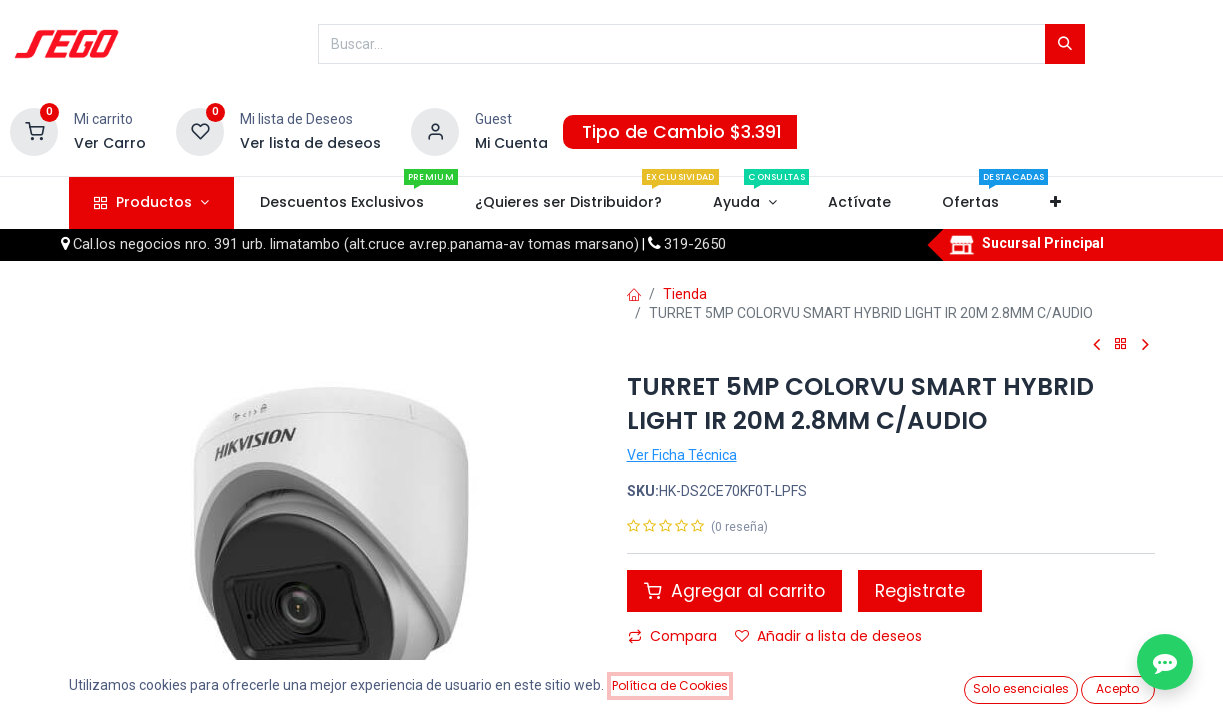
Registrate (920, 591)
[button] (1056, 203)
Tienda (685, 294)
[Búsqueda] (1065, 44)
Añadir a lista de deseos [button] (828, 636)
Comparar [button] (675, 670)
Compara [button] (672, 636)
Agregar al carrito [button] (734, 591)
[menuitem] (341, 203)
